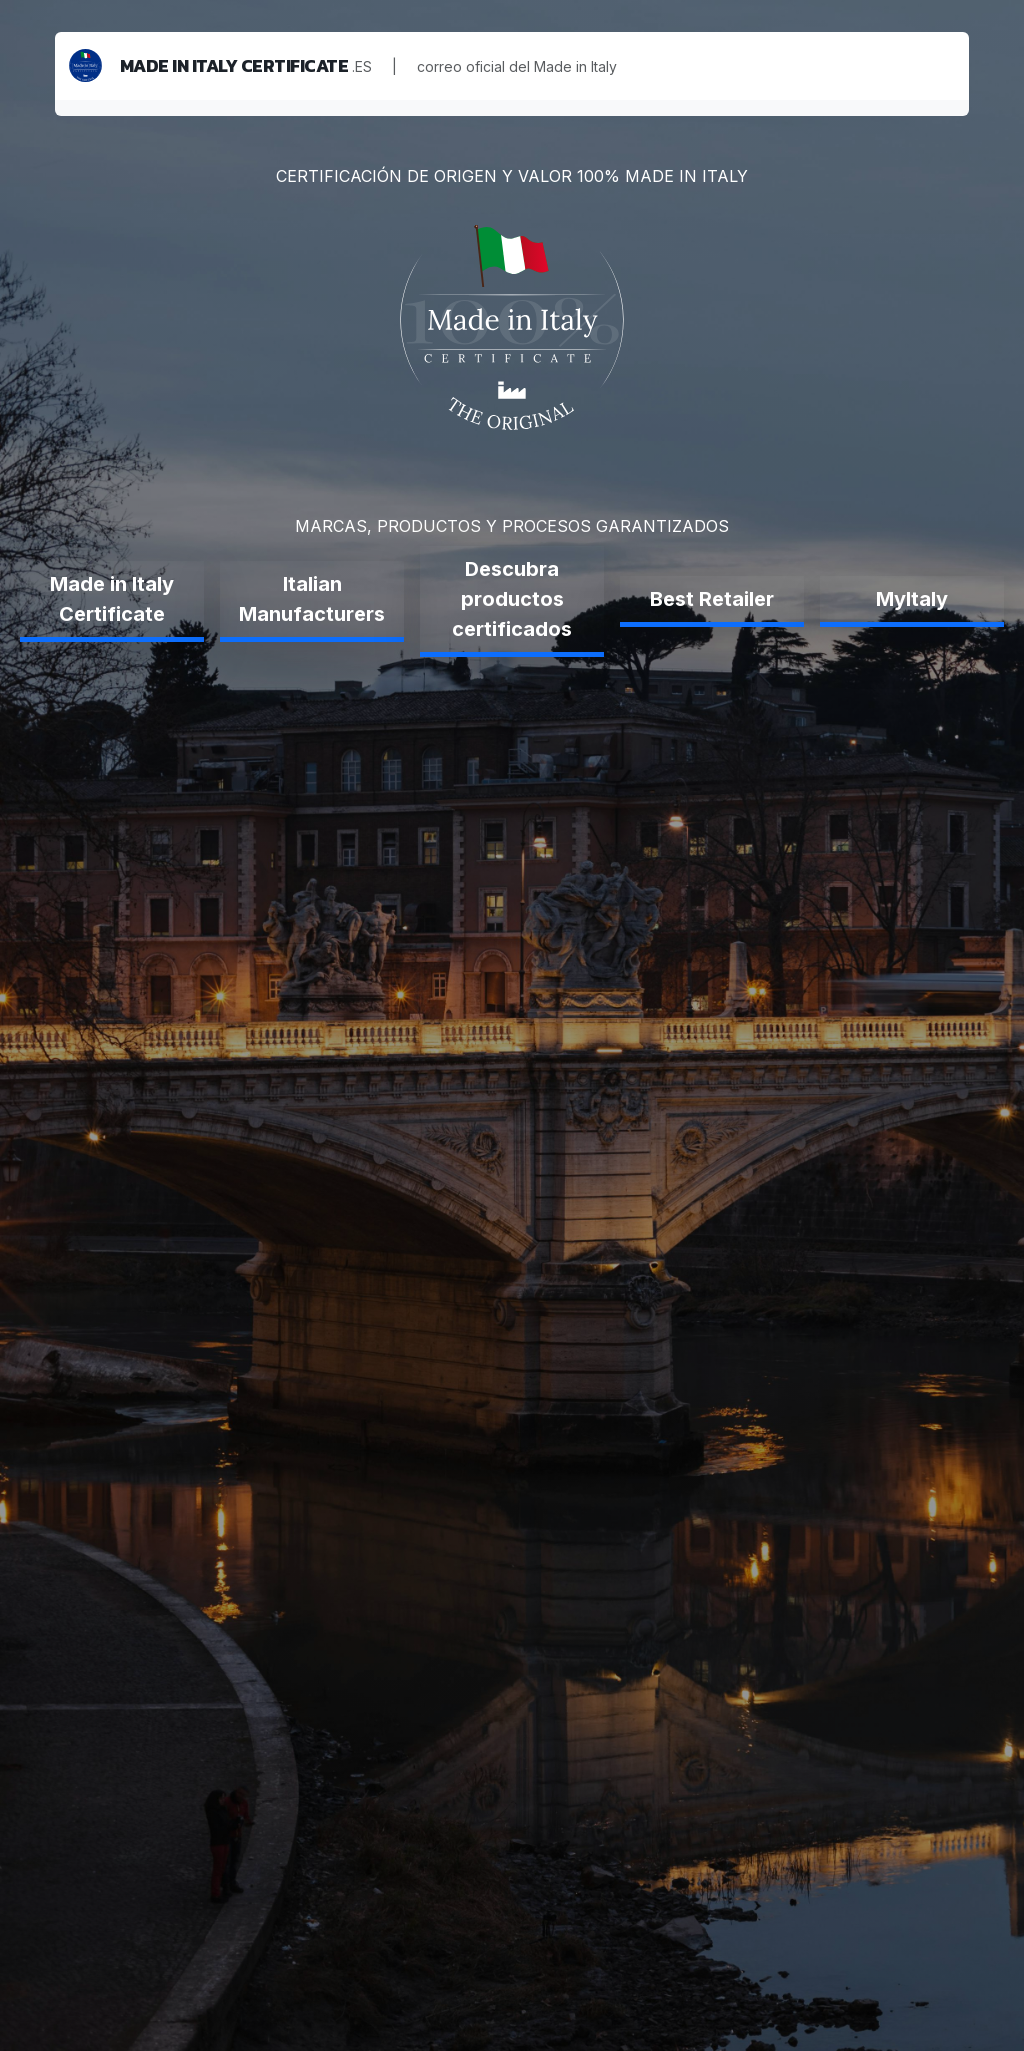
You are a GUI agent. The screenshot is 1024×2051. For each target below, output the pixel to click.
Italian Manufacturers (312, 599)
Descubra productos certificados (512, 599)
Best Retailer (712, 599)
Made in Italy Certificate (112, 599)
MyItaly (912, 599)
